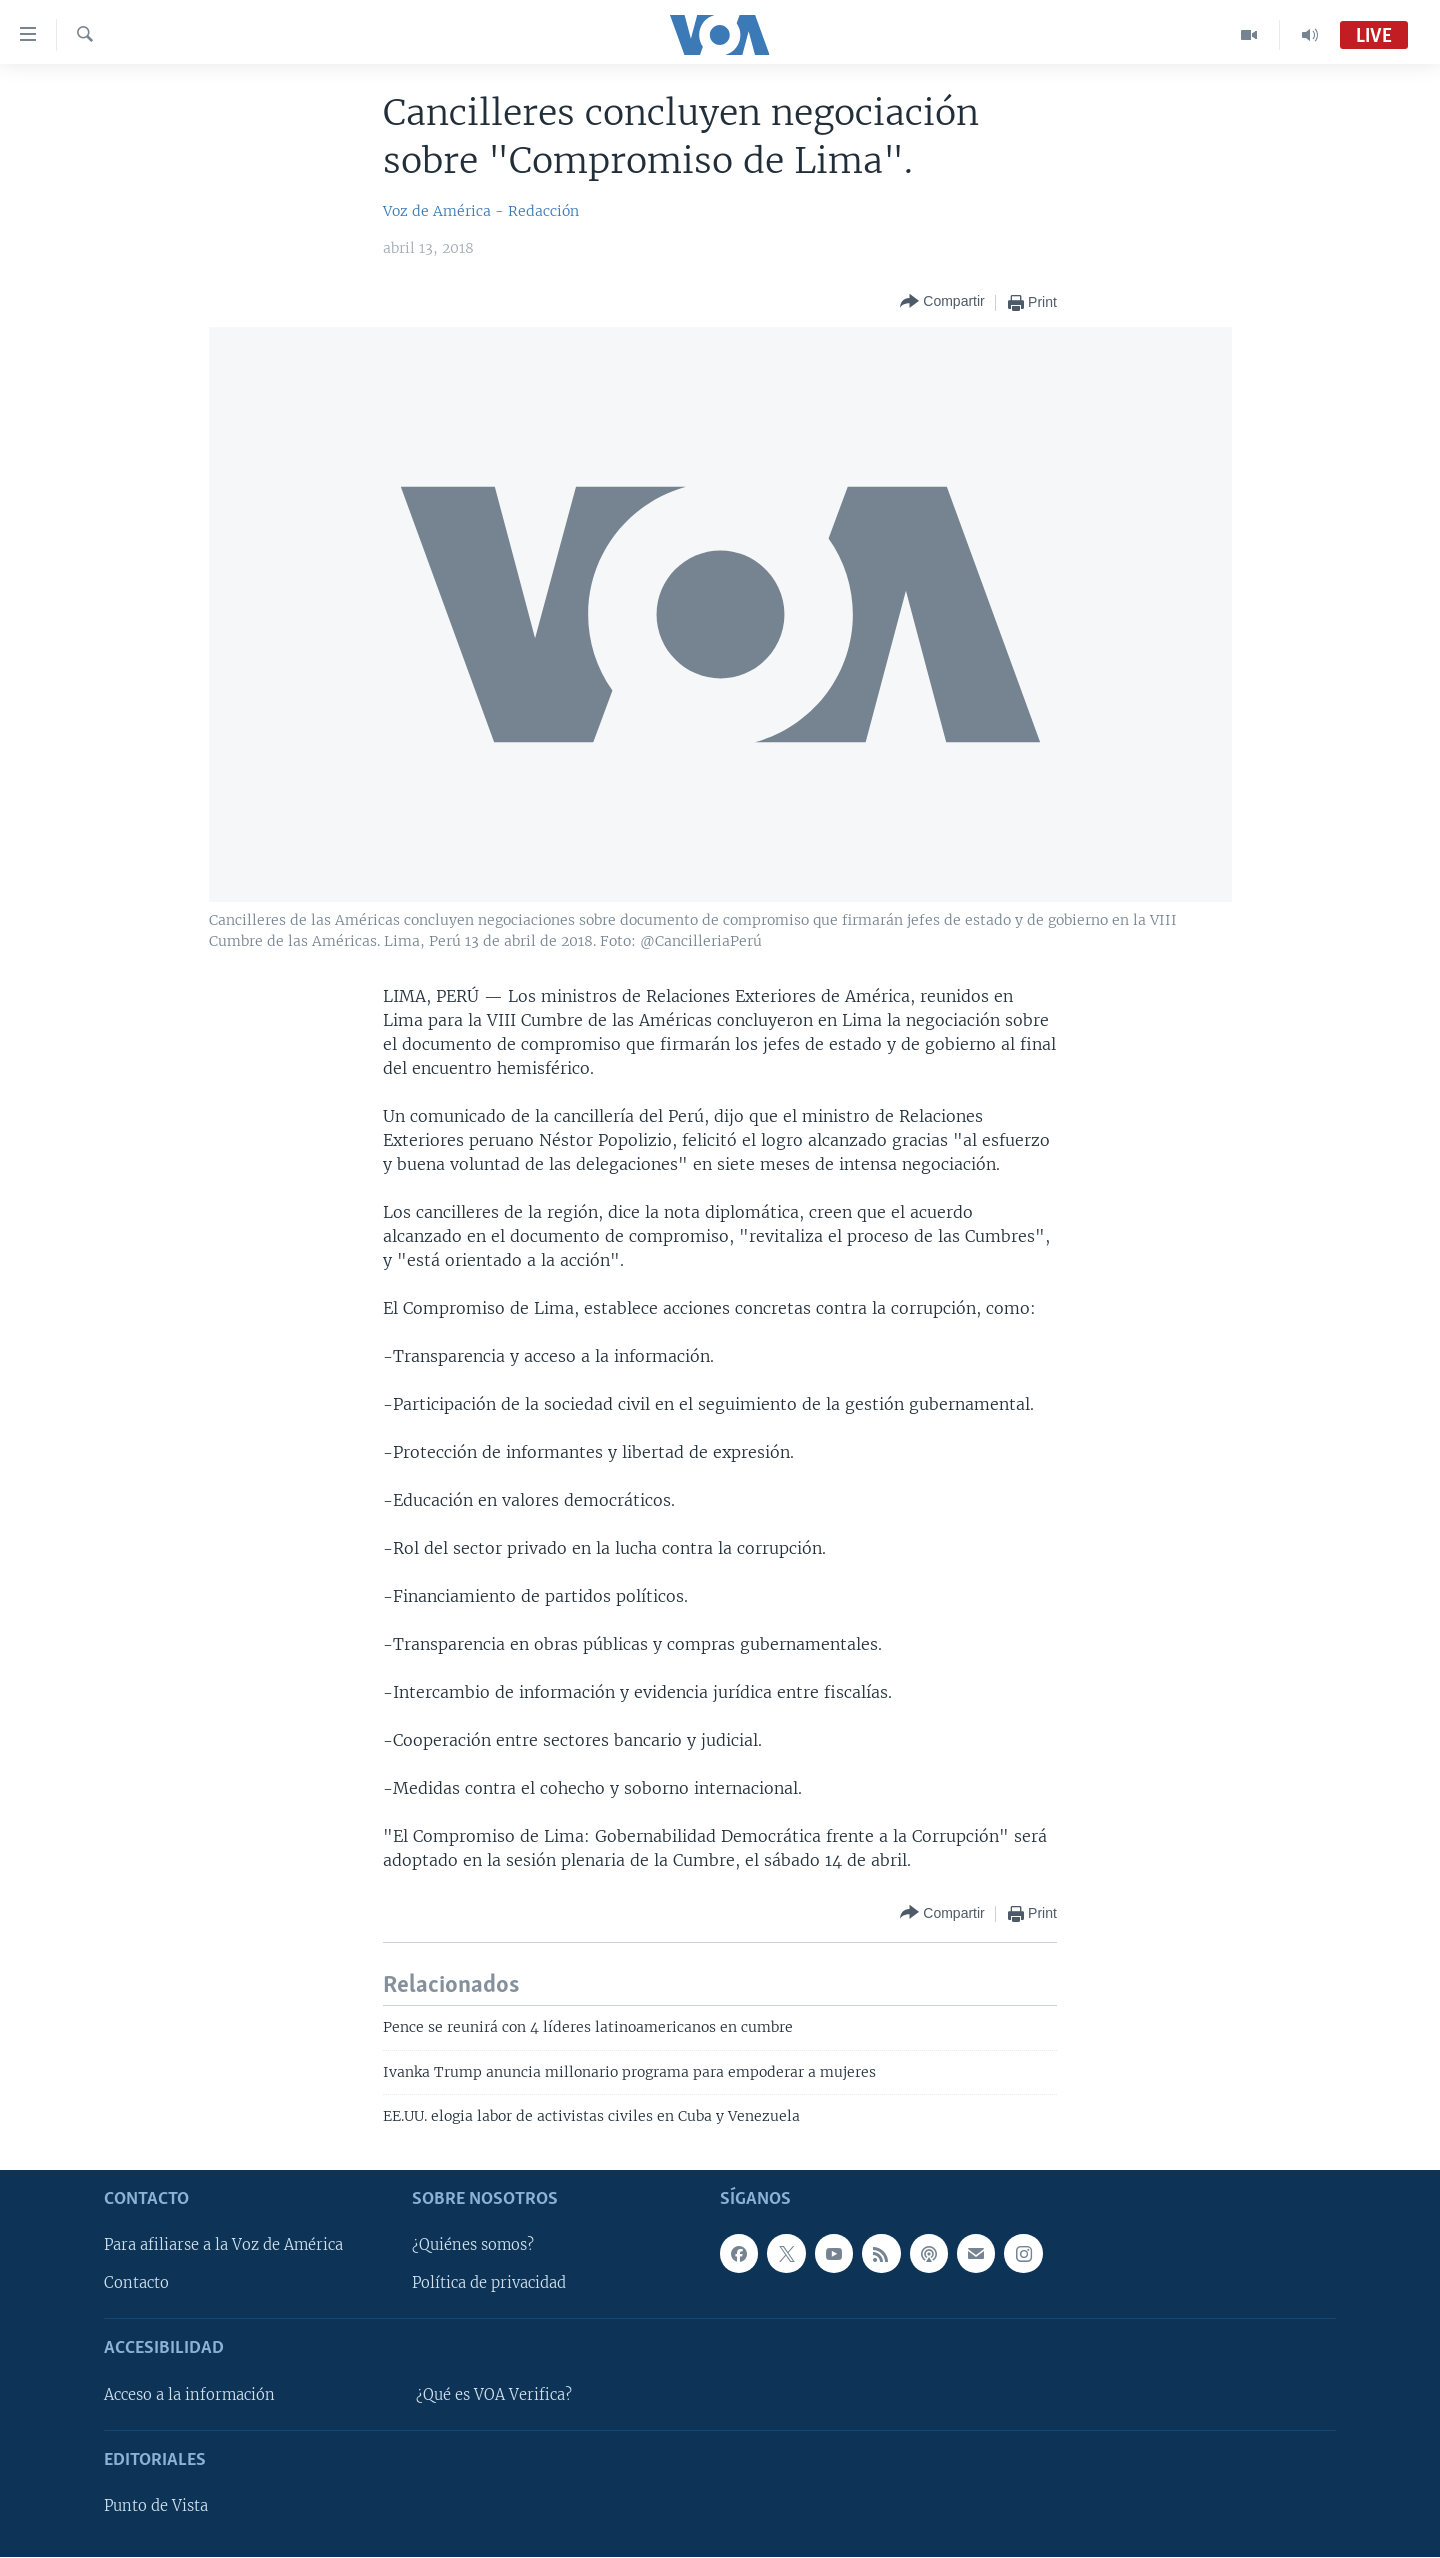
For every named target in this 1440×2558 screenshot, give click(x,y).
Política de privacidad (489, 2284)
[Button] (942, 302)
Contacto (136, 2284)
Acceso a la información (189, 2395)
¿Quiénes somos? (473, 2246)
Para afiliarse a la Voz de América (223, 2246)
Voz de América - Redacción (481, 211)
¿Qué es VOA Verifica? (494, 2395)
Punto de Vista (156, 2507)
